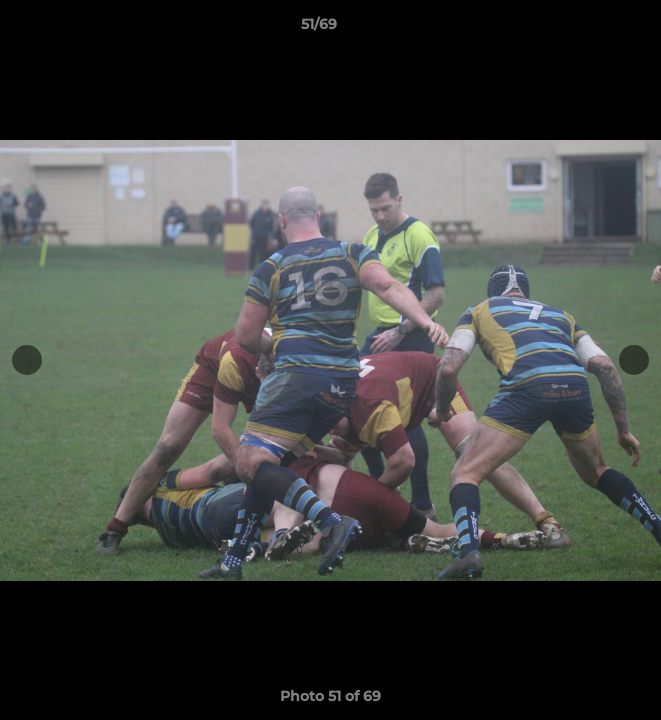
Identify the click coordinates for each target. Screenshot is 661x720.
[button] (589, 29)
